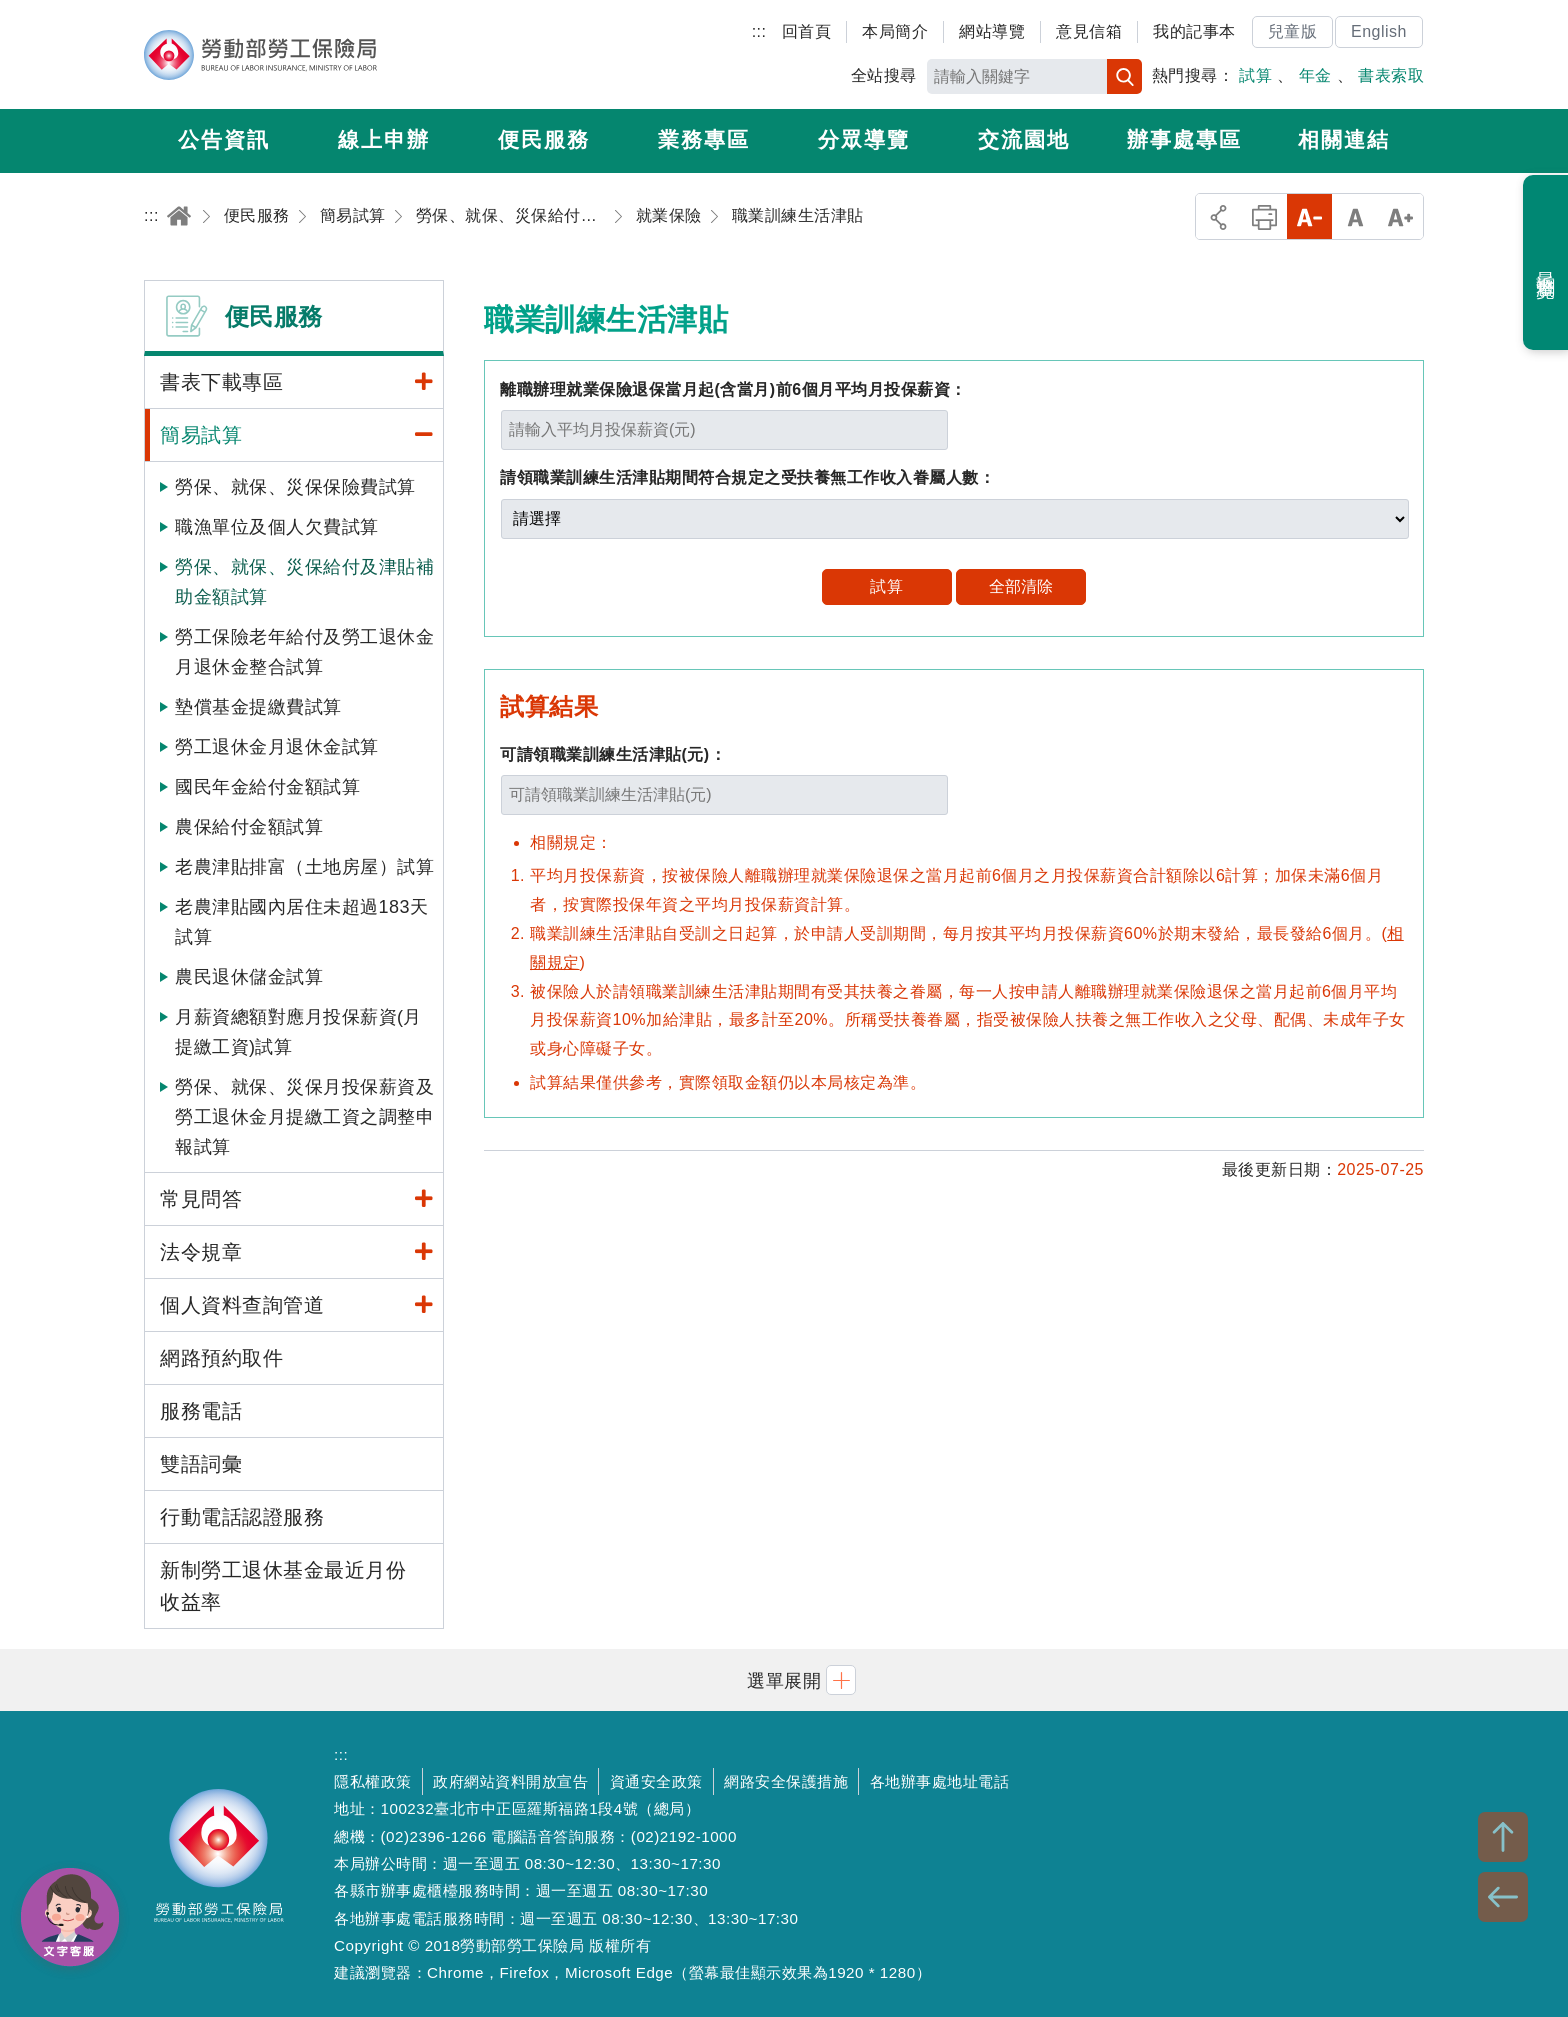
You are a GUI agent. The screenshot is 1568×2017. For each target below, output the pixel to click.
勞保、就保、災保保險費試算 (295, 487)
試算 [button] (886, 586)
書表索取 (1391, 75)
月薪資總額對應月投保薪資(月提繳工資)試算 (298, 1032)
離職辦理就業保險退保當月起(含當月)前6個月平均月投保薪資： (733, 389)
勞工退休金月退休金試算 (277, 747)
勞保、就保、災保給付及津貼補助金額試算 (304, 582)
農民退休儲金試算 (249, 977)
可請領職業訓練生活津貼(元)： (613, 754)
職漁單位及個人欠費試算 (277, 527)
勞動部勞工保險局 (260, 55)
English (1379, 31)
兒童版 (1293, 31)
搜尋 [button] (1124, 76)
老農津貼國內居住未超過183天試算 (302, 922)
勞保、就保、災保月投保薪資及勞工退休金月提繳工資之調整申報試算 (304, 1117)
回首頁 (807, 31)
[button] (784, 1679)
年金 (1315, 75)
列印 (1264, 216)
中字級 (1355, 216)
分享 (1218, 216)
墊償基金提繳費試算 (258, 707)
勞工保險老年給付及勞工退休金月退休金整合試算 (304, 652)
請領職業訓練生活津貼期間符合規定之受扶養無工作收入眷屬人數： (747, 477)
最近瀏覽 (1546, 263)
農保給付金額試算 (249, 827)
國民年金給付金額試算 (267, 787)
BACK (1503, 1897)
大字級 (1400, 216)
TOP (1503, 1837)
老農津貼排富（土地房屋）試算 (304, 867)
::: (759, 31)
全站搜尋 (884, 75)
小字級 (1309, 216)
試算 (1255, 75)
